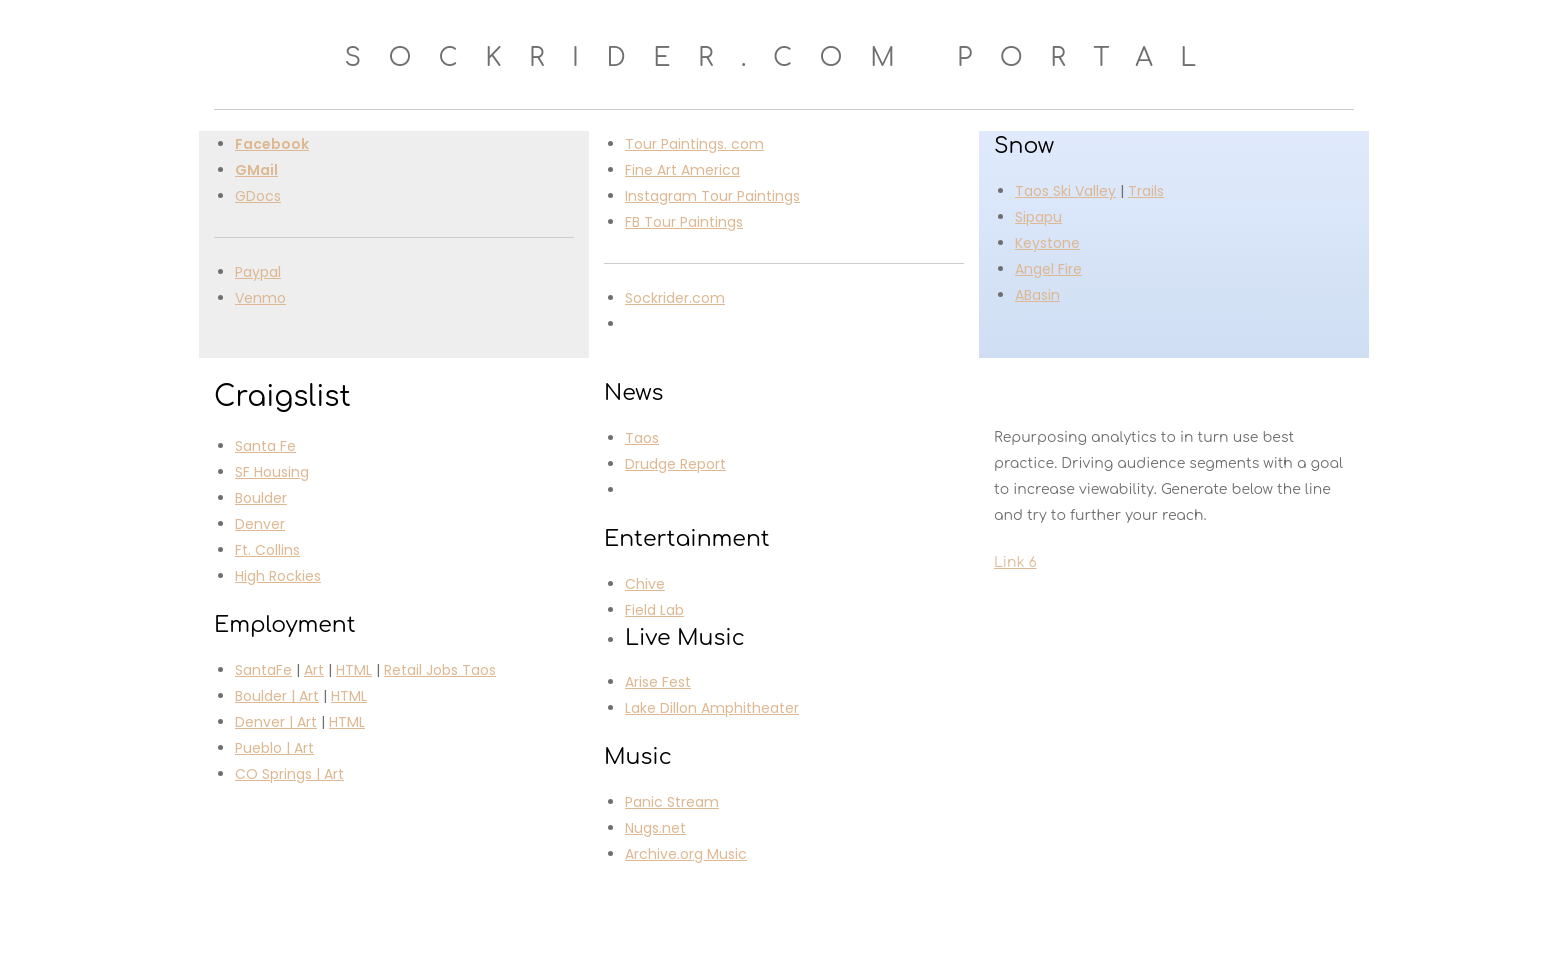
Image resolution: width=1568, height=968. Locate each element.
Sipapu (1038, 217)
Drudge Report (675, 464)
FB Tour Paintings (684, 222)
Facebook (272, 144)
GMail (256, 170)
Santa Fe (265, 446)
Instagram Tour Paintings (712, 196)
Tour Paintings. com (694, 144)
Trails (1146, 191)
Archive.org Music (686, 854)
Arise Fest (658, 682)
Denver (260, 524)
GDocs (258, 196)
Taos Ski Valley (1065, 191)
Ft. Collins (267, 550)
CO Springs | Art (289, 774)
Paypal (258, 272)
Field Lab (654, 610)
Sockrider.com (675, 298)
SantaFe (263, 670)
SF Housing (272, 472)
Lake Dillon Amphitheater (712, 708)
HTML (354, 670)
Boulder (261, 498)
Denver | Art (276, 722)
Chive (645, 584)
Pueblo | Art (274, 748)
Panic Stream (672, 802)
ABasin (1037, 295)
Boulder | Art (277, 696)
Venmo (260, 298)
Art (314, 670)
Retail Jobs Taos (440, 670)
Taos (642, 438)
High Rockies (278, 576)
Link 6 (1015, 562)
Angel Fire (1048, 269)
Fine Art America (682, 170)
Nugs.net (655, 828)
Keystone (1047, 243)
